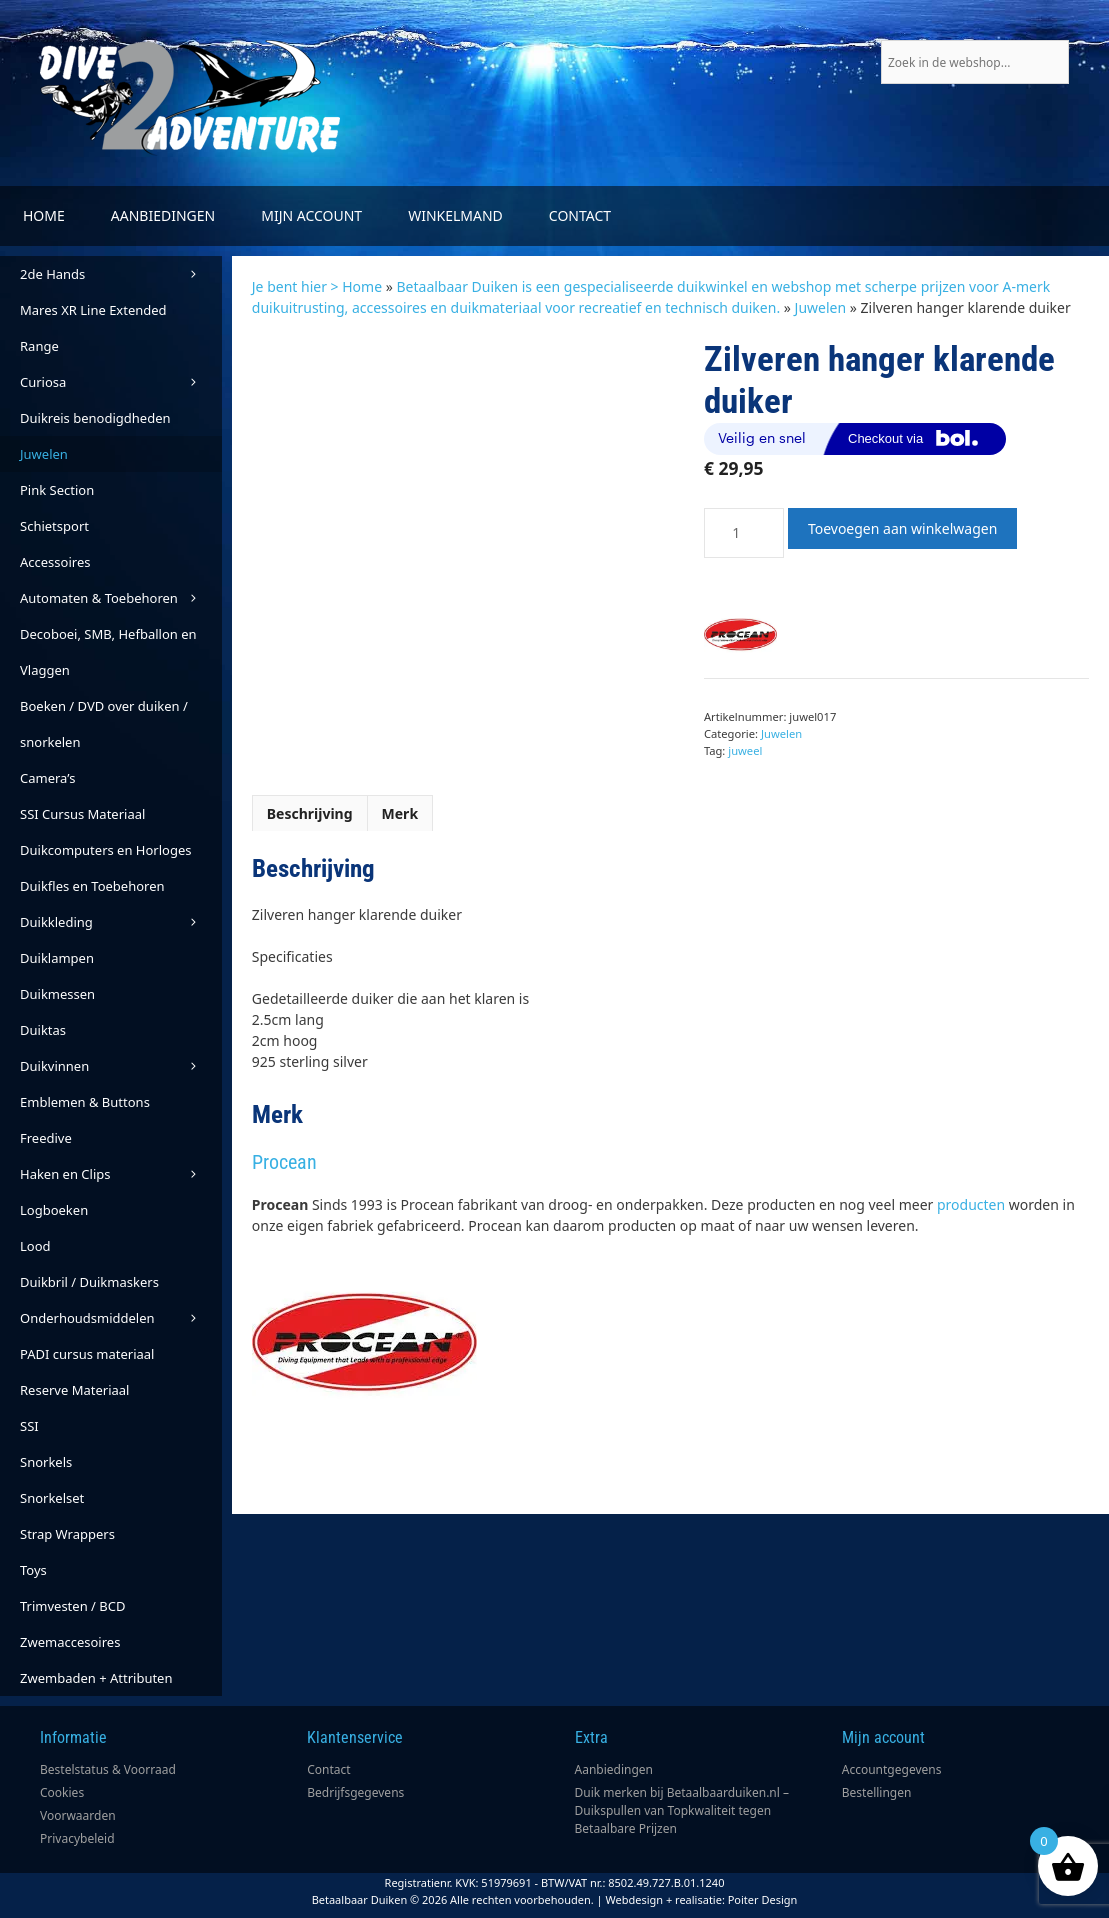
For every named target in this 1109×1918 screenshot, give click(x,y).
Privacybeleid (77, 1838)
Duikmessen (57, 994)
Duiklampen (57, 958)
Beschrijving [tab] (310, 813)
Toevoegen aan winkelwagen (902, 528)
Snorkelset (52, 1498)
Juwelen (821, 307)
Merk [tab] (400, 813)
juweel (745, 750)
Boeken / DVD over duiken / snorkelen (104, 724)
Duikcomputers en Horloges (106, 850)
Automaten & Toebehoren (121, 598)
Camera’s (47, 778)
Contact (580, 215)
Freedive (46, 1138)
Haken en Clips (121, 1174)
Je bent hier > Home (317, 286)
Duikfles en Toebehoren (92, 886)
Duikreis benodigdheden (95, 418)
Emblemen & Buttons (85, 1102)
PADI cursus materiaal (87, 1354)
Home (44, 215)
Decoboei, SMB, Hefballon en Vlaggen (108, 652)
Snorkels (46, 1462)
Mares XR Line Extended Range (93, 328)
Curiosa (121, 382)
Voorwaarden (78, 1815)
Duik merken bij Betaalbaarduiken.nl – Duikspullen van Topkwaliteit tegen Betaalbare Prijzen (682, 1810)
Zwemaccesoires (70, 1642)
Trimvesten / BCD (72, 1606)
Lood (35, 1246)
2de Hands (121, 274)
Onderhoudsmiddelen (121, 1318)
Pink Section (57, 490)
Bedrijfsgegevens (355, 1792)
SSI (29, 1426)
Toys (33, 1570)
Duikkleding (121, 922)
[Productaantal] (744, 533)
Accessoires (55, 562)
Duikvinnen (121, 1066)
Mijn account (311, 215)
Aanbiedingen (163, 215)
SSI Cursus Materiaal (82, 814)
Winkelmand (455, 215)
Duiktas (43, 1030)
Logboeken (54, 1210)
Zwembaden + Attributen (96, 1678)
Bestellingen (877, 1792)
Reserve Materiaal (74, 1390)
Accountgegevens (892, 1769)
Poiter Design (763, 1899)
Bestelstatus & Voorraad (108, 1769)
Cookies (62, 1792)
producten (971, 1204)
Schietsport (54, 526)
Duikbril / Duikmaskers (89, 1282)
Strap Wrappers (67, 1534)
